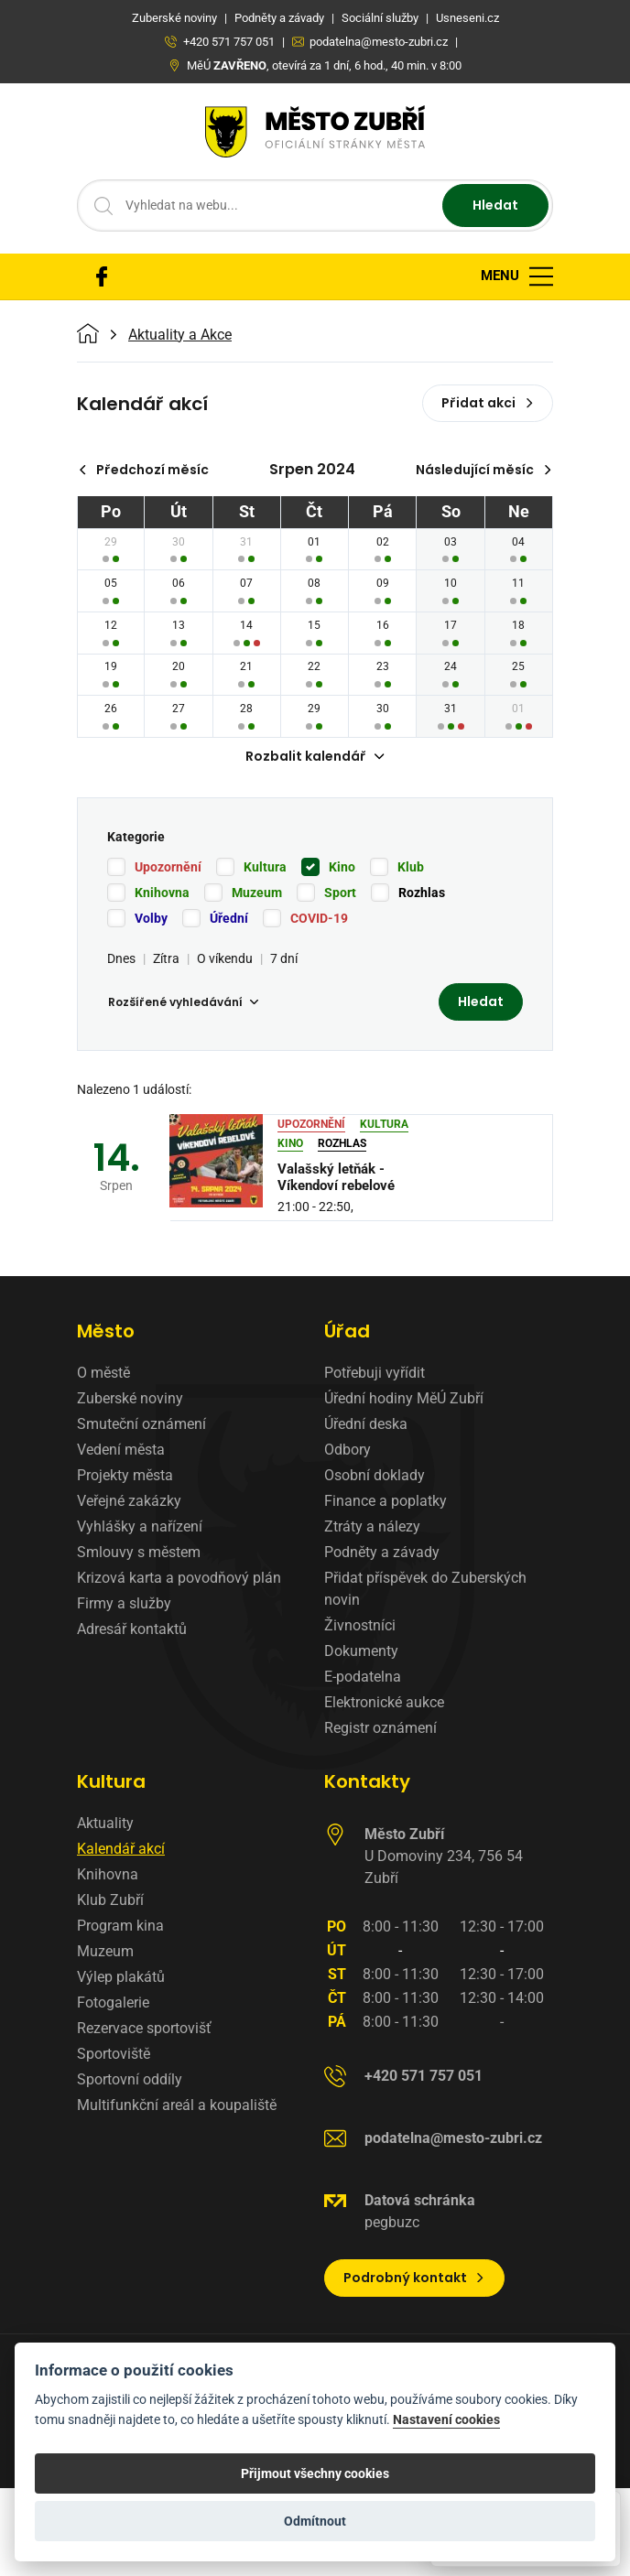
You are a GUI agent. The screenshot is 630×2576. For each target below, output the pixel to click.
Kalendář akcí (121, 1848)
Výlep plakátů (121, 1977)
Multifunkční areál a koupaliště (177, 2105)
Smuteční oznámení (141, 1424)
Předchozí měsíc (143, 469)
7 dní (284, 958)
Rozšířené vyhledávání (183, 1002)
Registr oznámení (380, 1728)
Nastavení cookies (446, 2420)
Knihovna (162, 892)
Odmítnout (315, 2521)
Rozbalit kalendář (315, 756)
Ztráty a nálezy (372, 1526)
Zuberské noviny (130, 1398)
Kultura (265, 867)
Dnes (121, 958)
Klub (410, 867)
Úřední (229, 918)
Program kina (120, 1925)
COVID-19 (319, 918)
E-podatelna (362, 1676)
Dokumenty (361, 1651)
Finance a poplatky (385, 1501)
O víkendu (225, 958)
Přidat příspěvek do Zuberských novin (425, 1588)
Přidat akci (487, 403)
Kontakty (367, 1781)
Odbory (347, 1449)
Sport (340, 892)
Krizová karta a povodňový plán (179, 1577)
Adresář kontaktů (132, 1629)
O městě (103, 1372)
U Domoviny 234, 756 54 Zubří (443, 1856)
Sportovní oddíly (129, 2079)
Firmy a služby (124, 1603)
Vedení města (121, 1449)
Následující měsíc (484, 469)
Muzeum (257, 892)
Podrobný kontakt (414, 2277)
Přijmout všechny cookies (315, 2473)
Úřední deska (365, 1424)
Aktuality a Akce (180, 335)
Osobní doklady (374, 1475)
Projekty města (125, 1475)
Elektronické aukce (384, 1702)
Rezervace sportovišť (144, 2028)
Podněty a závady (382, 1552)
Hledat (495, 205)
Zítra (166, 958)
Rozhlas (421, 892)
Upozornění (168, 867)
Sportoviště (113, 2053)
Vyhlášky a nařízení (139, 1526)
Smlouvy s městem (139, 1552)
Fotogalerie (113, 2002)
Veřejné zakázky (129, 1501)
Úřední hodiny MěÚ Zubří (403, 1398)
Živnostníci (360, 1625)
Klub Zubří (110, 1900)
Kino (342, 867)
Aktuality (105, 1823)
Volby (151, 918)
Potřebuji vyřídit (374, 1372)
